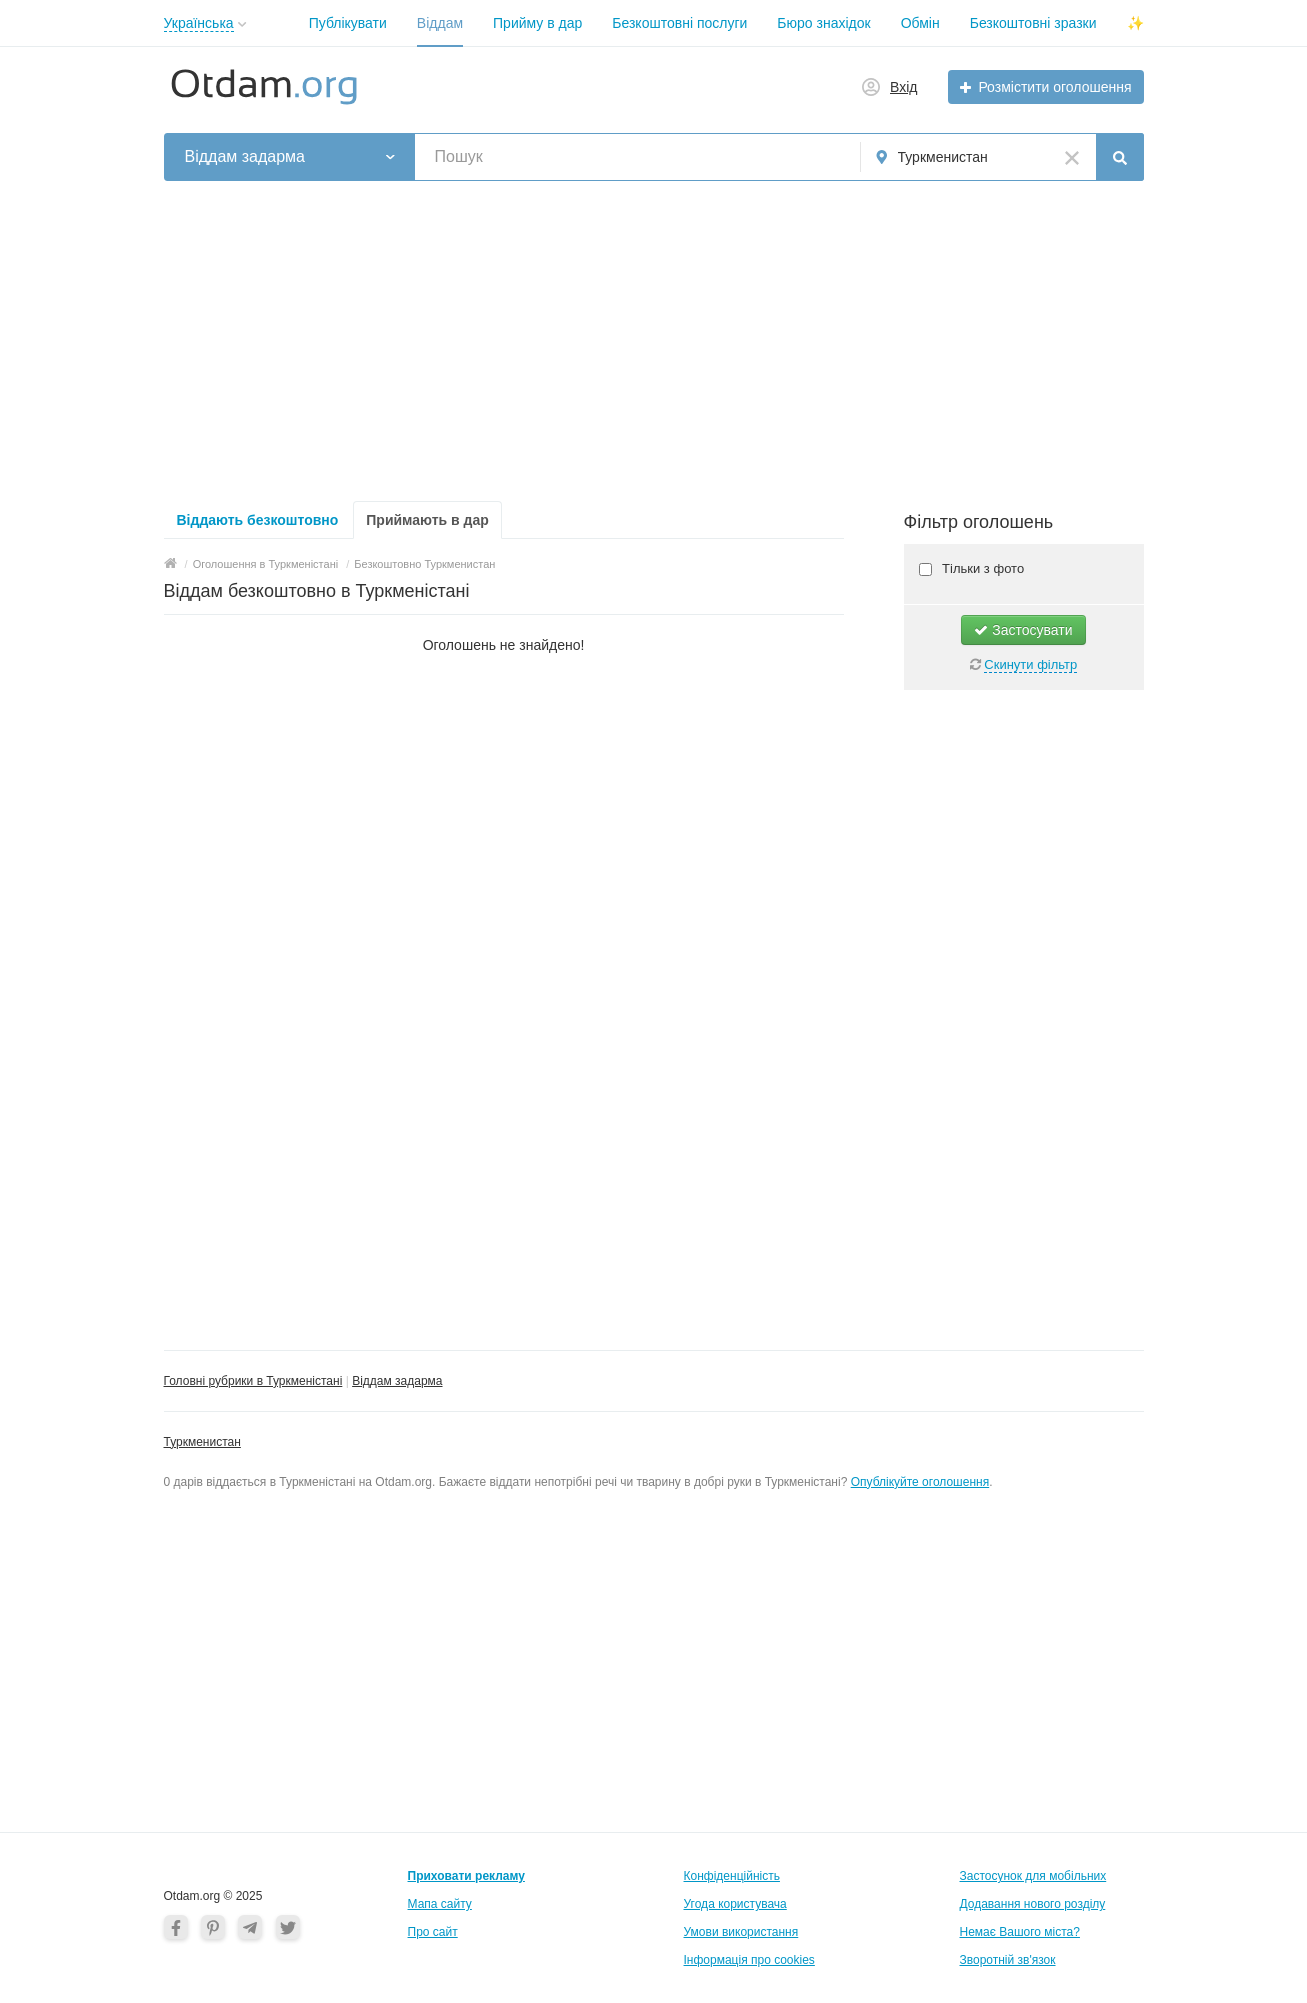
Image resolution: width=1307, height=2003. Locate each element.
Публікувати (348, 23)
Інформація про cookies (749, 1960)
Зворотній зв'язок (1008, 1960)
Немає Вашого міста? (1020, 1932)
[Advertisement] (654, 341)
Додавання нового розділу (1033, 1904)
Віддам (440, 23)
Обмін (920, 23)
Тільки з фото (982, 568)
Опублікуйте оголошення (920, 1482)
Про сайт (433, 1932)
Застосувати (1023, 630)
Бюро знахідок (823, 23)
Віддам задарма (397, 1381)
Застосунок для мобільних (1033, 1876)
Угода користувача (735, 1904)
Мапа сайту (440, 1904)
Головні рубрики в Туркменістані (253, 1381)
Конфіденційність (732, 1876)
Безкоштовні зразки (1033, 23)
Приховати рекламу (466, 1876)
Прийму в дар (537, 23)
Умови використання (741, 1932)
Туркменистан (202, 1442)
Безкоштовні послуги (679, 23)
